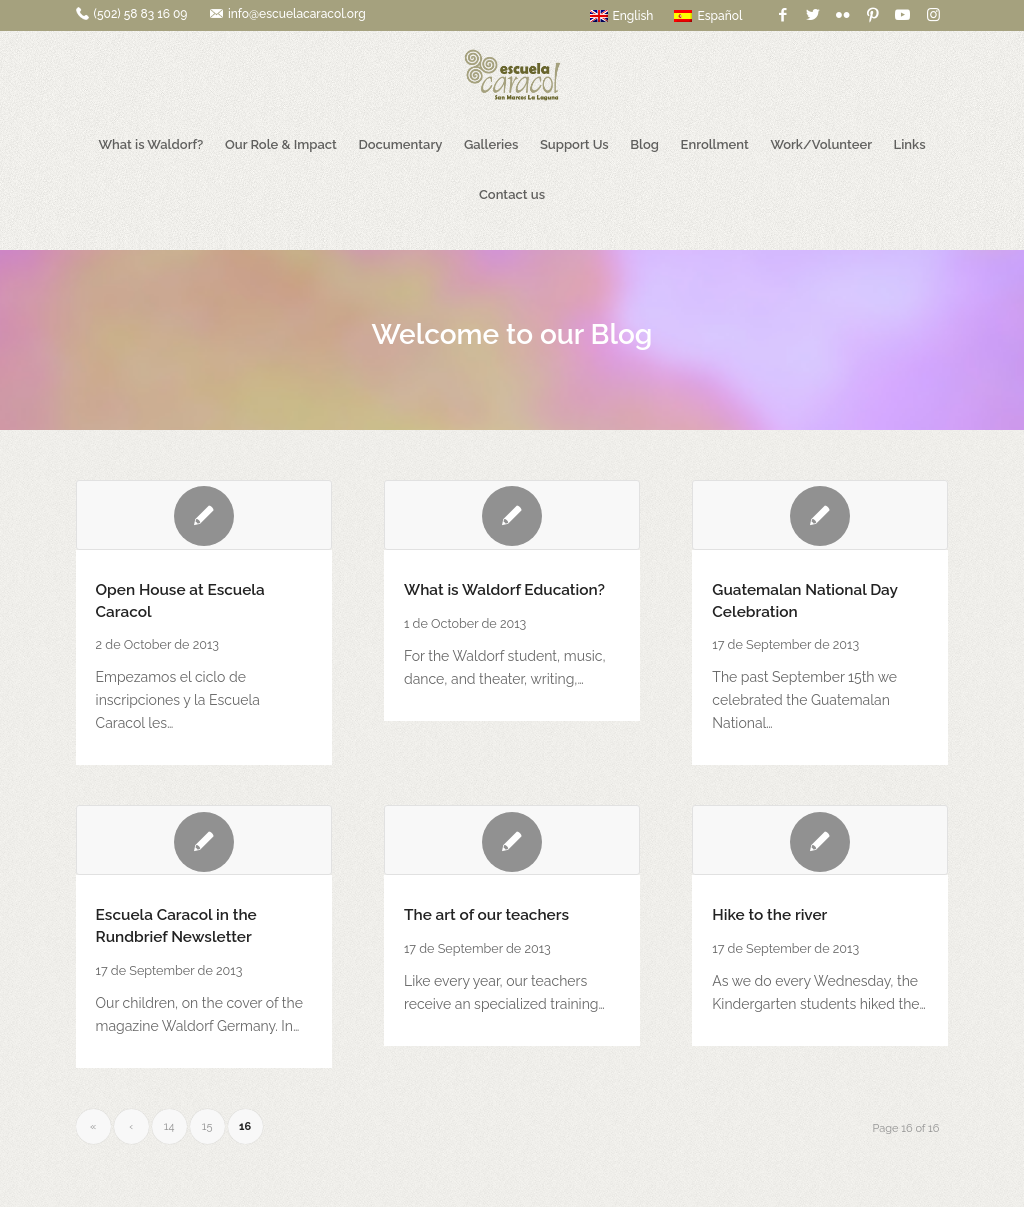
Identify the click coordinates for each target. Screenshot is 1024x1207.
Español (708, 16)
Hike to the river (769, 915)
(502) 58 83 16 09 (141, 14)
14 (169, 1126)
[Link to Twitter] (812, 15)
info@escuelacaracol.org (297, 14)
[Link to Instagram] (933, 15)
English (622, 16)
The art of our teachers (486, 915)
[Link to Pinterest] (872, 15)
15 (207, 1126)
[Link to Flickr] (842, 15)
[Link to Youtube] (902, 15)
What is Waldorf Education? (504, 590)
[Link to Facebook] (782, 15)
